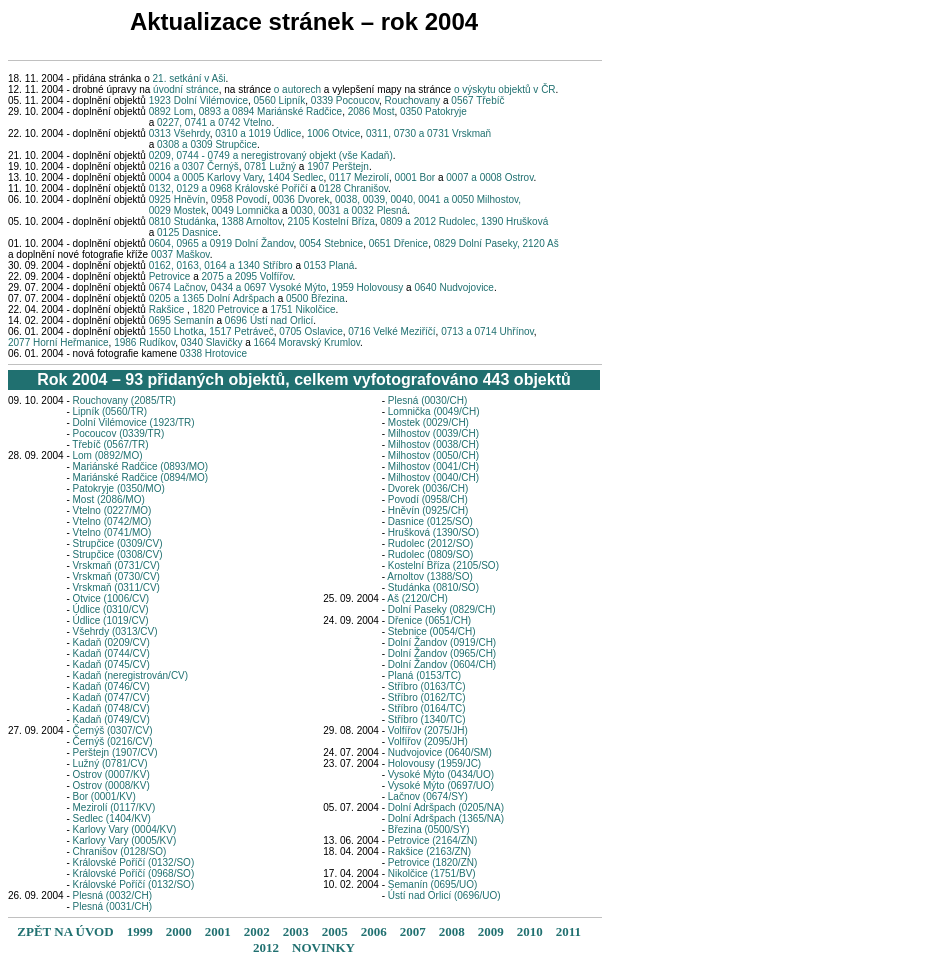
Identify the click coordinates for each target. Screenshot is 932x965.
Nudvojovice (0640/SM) (440, 752)
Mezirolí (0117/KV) (114, 807)
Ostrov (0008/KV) (111, 785)
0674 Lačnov (175, 287)
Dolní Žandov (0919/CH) (442, 642)
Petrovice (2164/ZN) (432, 840)
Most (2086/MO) (109, 499)
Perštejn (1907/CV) (115, 752)
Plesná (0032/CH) (112, 895)
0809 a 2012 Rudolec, (430, 221)
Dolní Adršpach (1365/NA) (446, 818)
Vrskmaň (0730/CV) (116, 576)
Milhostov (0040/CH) (433, 477)
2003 (296, 931)
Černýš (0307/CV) (113, 730)
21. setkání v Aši (189, 78)
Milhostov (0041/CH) (433, 466)
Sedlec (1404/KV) (112, 818)
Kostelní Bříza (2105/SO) (443, 565)
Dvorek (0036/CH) (428, 488)
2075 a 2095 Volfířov (246, 276)
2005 (335, 931)
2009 (491, 931)
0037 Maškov (180, 254)
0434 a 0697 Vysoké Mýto (268, 287)
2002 (257, 931)
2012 (266, 947)
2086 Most (371, 111)
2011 (568, 931)
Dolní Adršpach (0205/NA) (446, 807)
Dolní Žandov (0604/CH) (442, 664)
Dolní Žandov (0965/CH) (442, 653)
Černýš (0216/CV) (113, 741)
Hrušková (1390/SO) (433, 532)
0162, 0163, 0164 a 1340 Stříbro (221, 265)
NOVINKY (323, 947)
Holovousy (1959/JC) (434, 763)
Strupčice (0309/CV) (118, 543)
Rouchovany (413, 100)
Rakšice (166, 309)
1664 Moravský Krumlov (307, 342)
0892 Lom (171, 111)
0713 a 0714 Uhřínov (487, 331)
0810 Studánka (182, 221)
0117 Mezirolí (359, 177)
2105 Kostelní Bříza (331, 221)
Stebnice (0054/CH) (432, 631)
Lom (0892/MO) (108, 455)
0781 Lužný (270, 166)
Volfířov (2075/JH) (428, 730)
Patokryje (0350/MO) (119, 488)
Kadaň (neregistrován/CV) (131, 675)
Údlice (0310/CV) (111, 609)
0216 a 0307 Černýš (194, 166)
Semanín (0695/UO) (433, 884)
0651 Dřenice (398, 243)
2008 (452, 931)
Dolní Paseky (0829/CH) (442, 609)
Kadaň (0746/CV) (111, 686)
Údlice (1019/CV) (111, 620)
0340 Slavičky (212, 342)
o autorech (299, 89)
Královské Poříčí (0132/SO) (134, 862)
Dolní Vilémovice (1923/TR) (134, 422)
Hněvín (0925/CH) (428, 510)
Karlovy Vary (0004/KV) (125, 829)
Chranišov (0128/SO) (120, 851)
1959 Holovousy (369, 287)
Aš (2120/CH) (417, 598)
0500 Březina (315, 298)
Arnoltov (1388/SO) (430, 576)
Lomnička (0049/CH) (434, 411)
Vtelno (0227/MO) (112, 510)
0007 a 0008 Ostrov (489, 177)
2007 (413, 931)
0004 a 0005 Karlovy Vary (206, 177)
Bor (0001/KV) (104, 796)
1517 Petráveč (241, 331)
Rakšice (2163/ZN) (429, 851)
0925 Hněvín (177, 199)
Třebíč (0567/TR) (110, 444)
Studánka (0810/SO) (433, 587)
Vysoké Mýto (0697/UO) (441, 785)
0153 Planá (329, 265)
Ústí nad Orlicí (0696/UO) (444, 895)
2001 (218, 931)
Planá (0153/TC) (424, 675)
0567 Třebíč (477, 100)
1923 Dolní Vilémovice (198, 100)
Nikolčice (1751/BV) (432, 873)
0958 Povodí (239, 199)
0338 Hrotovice (213, 353)
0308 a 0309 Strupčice (207, 144)
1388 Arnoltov (252, 221)
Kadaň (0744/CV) (111, 653)
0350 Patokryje (433, 111)
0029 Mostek (177, 210)
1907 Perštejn (338, 166)
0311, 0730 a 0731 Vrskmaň (428, 133)
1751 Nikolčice (302, 309)
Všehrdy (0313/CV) (115, 631)
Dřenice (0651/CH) (429, 620)
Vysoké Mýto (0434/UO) (441, 774)
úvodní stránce (186, 89)
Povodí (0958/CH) (428, 499)
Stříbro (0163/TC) (427, 686)
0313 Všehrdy (179, 133)
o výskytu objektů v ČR (505, 89)
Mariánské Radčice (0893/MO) (141, 466)
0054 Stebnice (331, 243)
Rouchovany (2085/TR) (124, 400)
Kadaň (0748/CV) (111, 708)
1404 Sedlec (296, 177)
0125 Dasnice (187, 232)
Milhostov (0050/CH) (433, 455)
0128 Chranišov (353, 188)
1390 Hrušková (514, 221)
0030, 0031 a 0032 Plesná (348, 210)
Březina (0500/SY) (429, 829)
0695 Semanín (181, 320)
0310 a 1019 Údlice (258, 133)
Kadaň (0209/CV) (111, 642)
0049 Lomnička (246, 210)
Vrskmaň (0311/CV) (116, 587)
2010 (530, 931)
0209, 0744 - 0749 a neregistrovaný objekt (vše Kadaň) (271, 155)
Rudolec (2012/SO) (431, 543)
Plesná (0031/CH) (112, 906)
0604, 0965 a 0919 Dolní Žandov (221, 243)
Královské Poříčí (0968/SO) (134, 873)
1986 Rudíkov (144, 342)
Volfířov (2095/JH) (428, 741)
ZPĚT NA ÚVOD (65, 931)
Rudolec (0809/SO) (431, 554)
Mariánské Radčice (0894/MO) (141, 477)
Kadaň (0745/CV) (111, 664)
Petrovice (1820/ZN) (432, 862)
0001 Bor (415, 177)
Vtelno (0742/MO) (112, 521)
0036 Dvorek (301, 199)
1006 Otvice (333, 133)
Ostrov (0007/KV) (111, 774)
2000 (179, 931)
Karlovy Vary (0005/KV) (125, 840)
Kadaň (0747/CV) (111, 697)
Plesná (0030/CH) (427, 400)
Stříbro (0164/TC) (427, 708)
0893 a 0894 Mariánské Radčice (270, 111)
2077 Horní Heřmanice (58, 342)
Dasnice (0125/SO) (430, 521)
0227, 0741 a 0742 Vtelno (214, 122)
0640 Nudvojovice (454, 287)
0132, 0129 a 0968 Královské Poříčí (228, 188)
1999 (140, 931)
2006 (374, 931)
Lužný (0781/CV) (110, 763)
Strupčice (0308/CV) (118, 554)
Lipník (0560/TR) (110, 411)
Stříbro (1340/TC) (427, 719)
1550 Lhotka (176, 331)
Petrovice (170, 276)
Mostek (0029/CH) (428, 422)
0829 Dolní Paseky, (478, 243)
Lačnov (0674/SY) (428, 796)
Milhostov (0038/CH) (433, 444)
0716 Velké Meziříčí (391, 331)
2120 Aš (541, 243)
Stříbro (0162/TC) (427, 697)
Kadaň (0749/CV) (111, 719)
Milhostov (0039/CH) (433, 433)
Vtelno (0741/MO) (112, 532)
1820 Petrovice (226, 309)
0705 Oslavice (310, 331)
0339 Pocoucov (345, 100)
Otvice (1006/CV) (111, 598)
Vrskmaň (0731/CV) (116, 565)
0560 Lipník (280, 100)
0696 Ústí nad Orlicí (269, 320)
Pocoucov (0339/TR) (119, 433)
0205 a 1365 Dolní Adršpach (212, 298)
